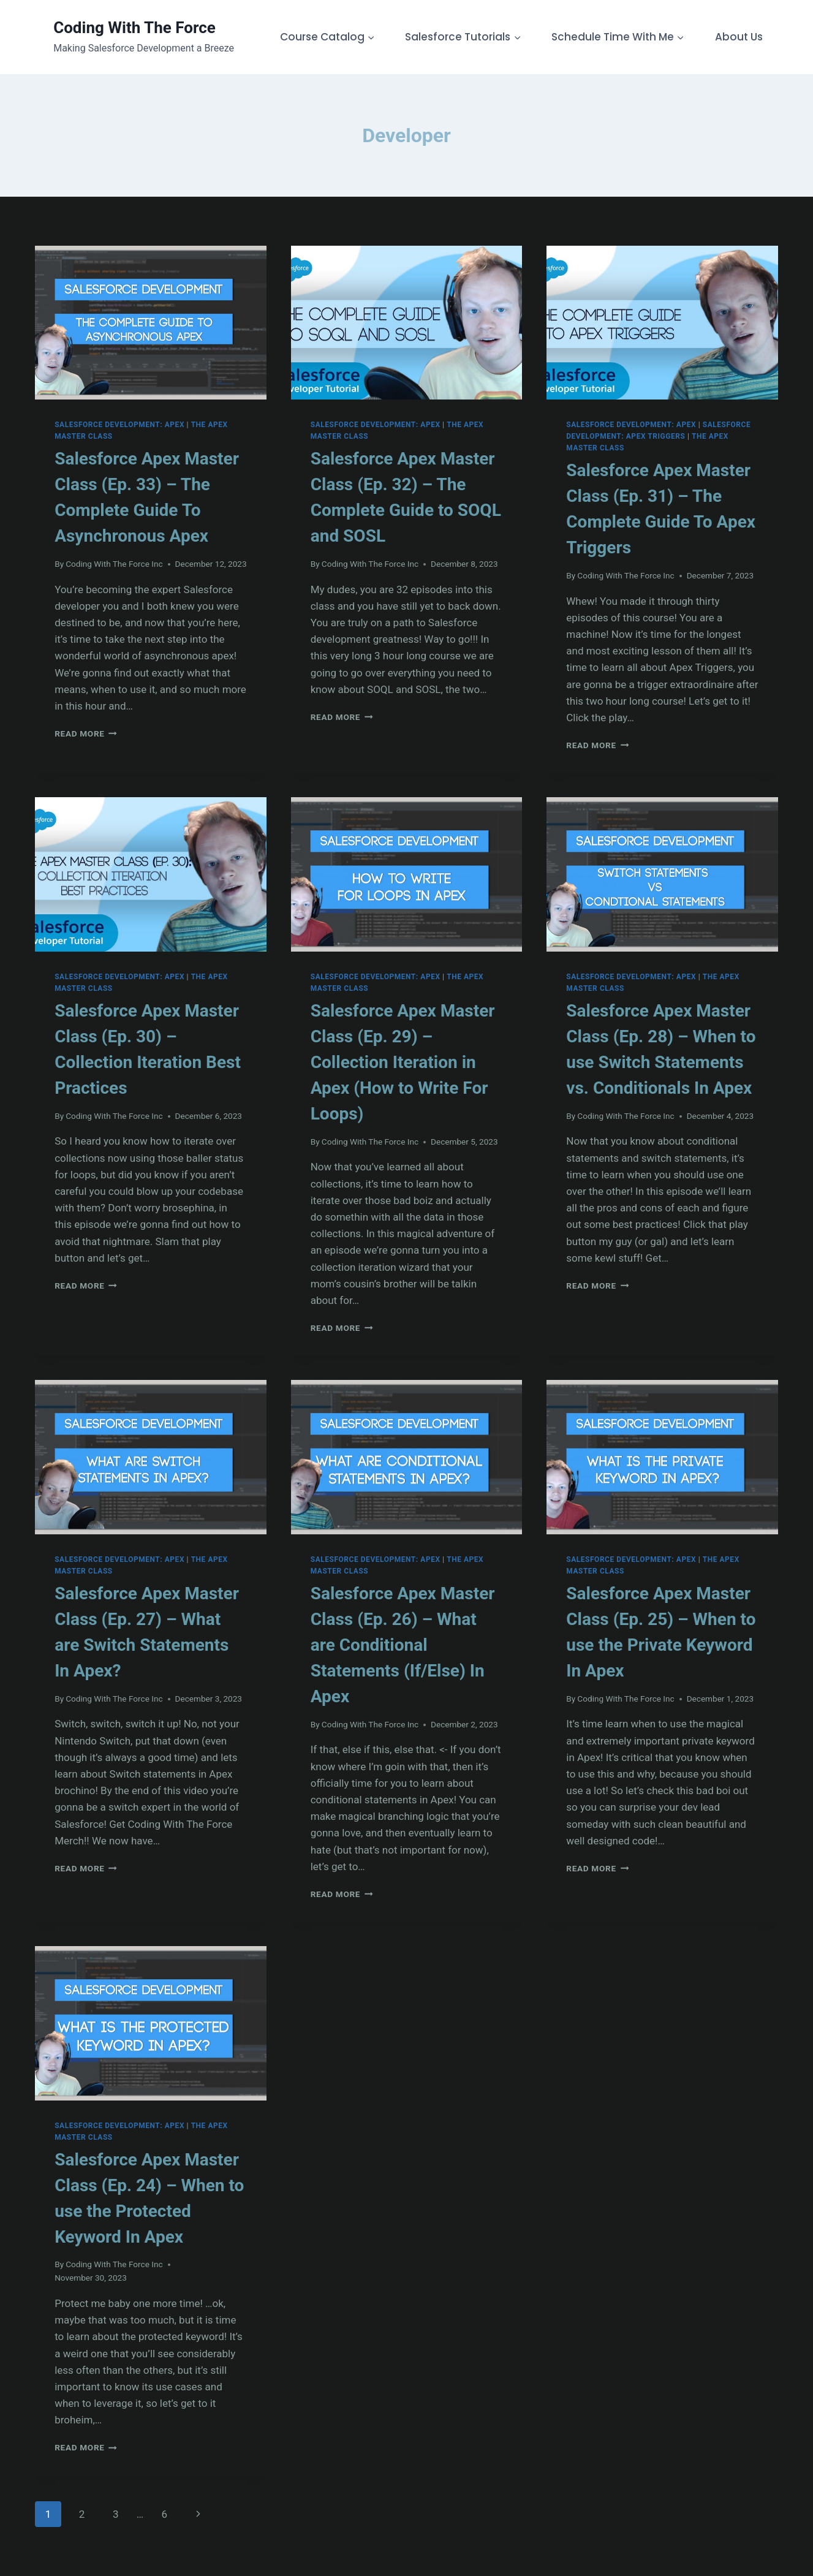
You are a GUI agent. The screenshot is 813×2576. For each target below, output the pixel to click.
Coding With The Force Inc (114, 564)
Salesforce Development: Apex (119, 424)
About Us (739, 36)
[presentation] (151, 323)
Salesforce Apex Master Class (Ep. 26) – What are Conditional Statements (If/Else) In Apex (403, 1645)
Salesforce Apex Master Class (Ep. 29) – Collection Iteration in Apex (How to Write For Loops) (403, 1062)
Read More (86, 733)
